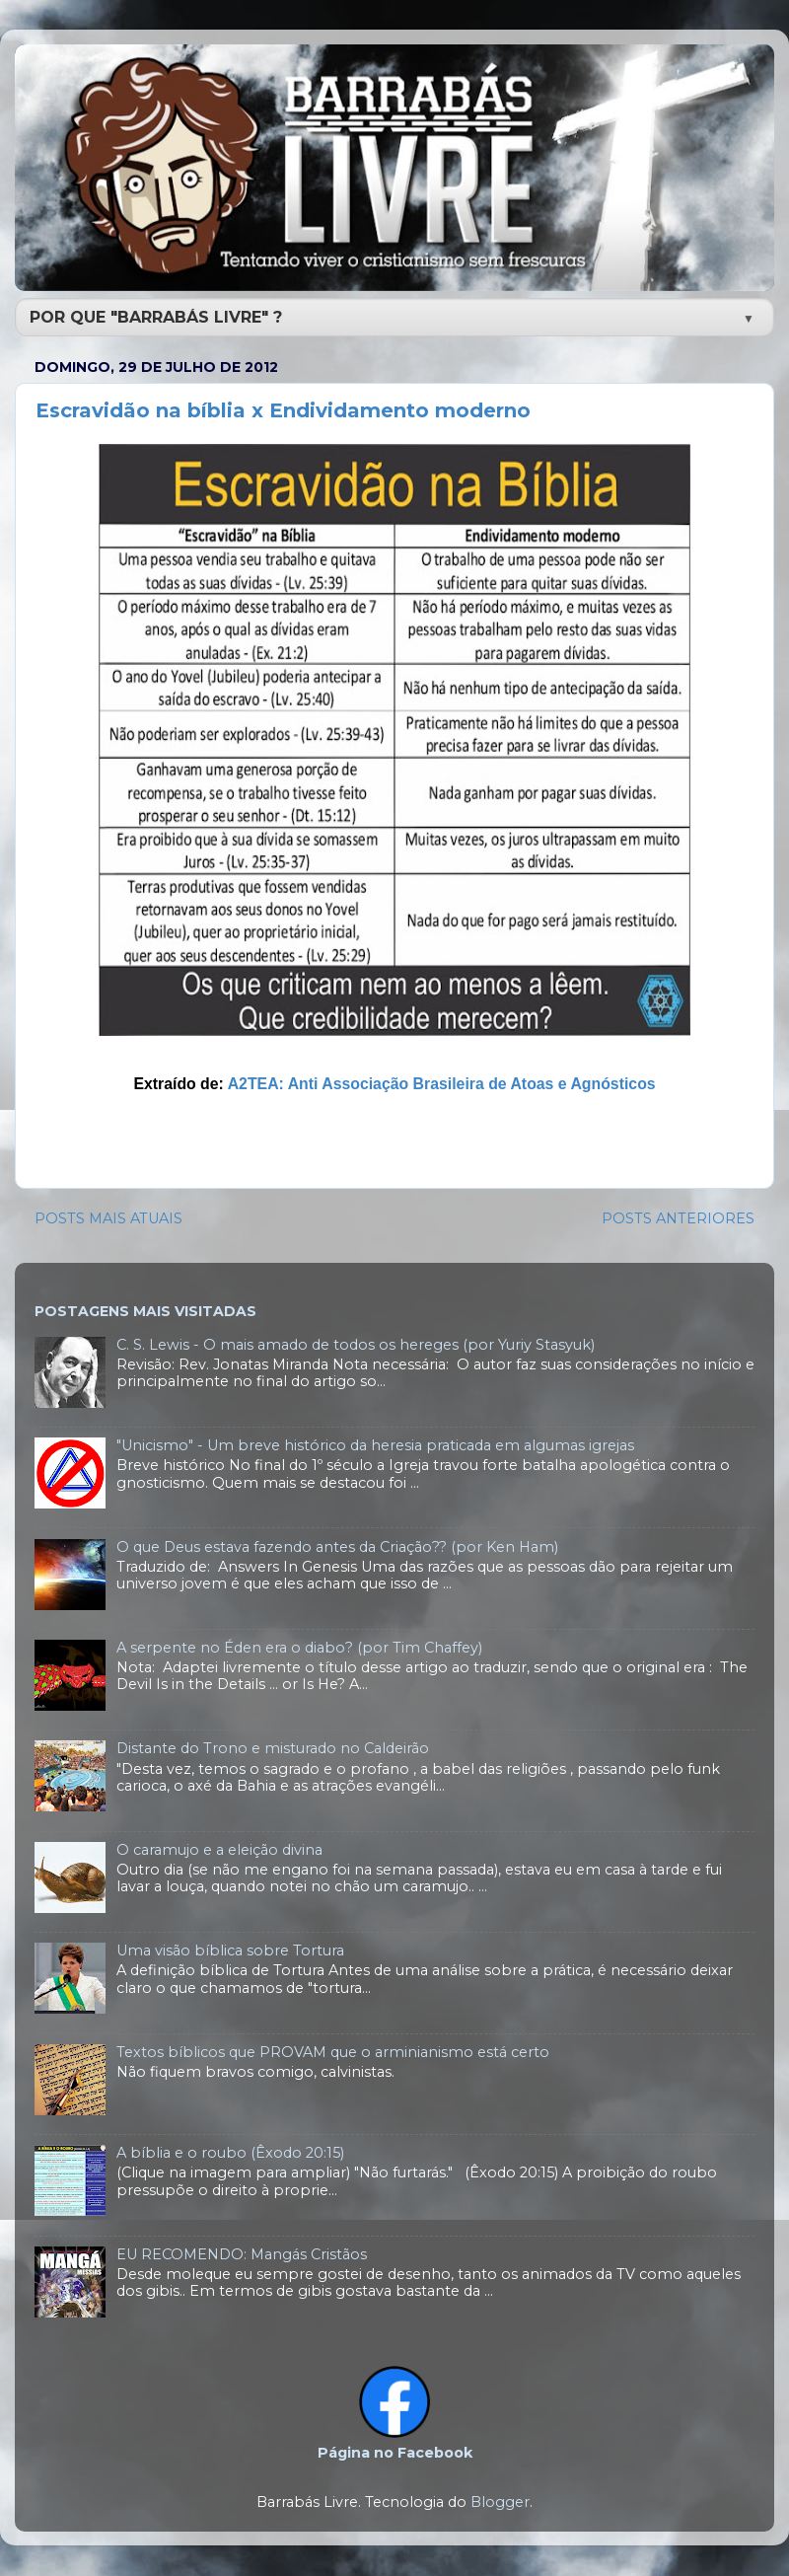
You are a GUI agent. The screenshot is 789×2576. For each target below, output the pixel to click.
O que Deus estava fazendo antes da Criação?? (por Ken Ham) (337, 1547)
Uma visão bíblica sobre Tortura (230, 1950)
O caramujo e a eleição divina (219, 1850)
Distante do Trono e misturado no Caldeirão (272, 1748)
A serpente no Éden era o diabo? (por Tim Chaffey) (299, 1647)
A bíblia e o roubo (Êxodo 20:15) (230, 2153)
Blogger (500, 2502)
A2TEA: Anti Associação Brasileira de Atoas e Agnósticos (442, 1083)
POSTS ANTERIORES (678, 1218)
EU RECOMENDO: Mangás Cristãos (241, 2254)
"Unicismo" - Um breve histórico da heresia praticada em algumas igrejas (375, 1445)
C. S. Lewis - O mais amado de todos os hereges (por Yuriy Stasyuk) (355, 1345)
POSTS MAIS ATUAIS (108, 1218)
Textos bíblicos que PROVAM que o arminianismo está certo (332, 2052)
